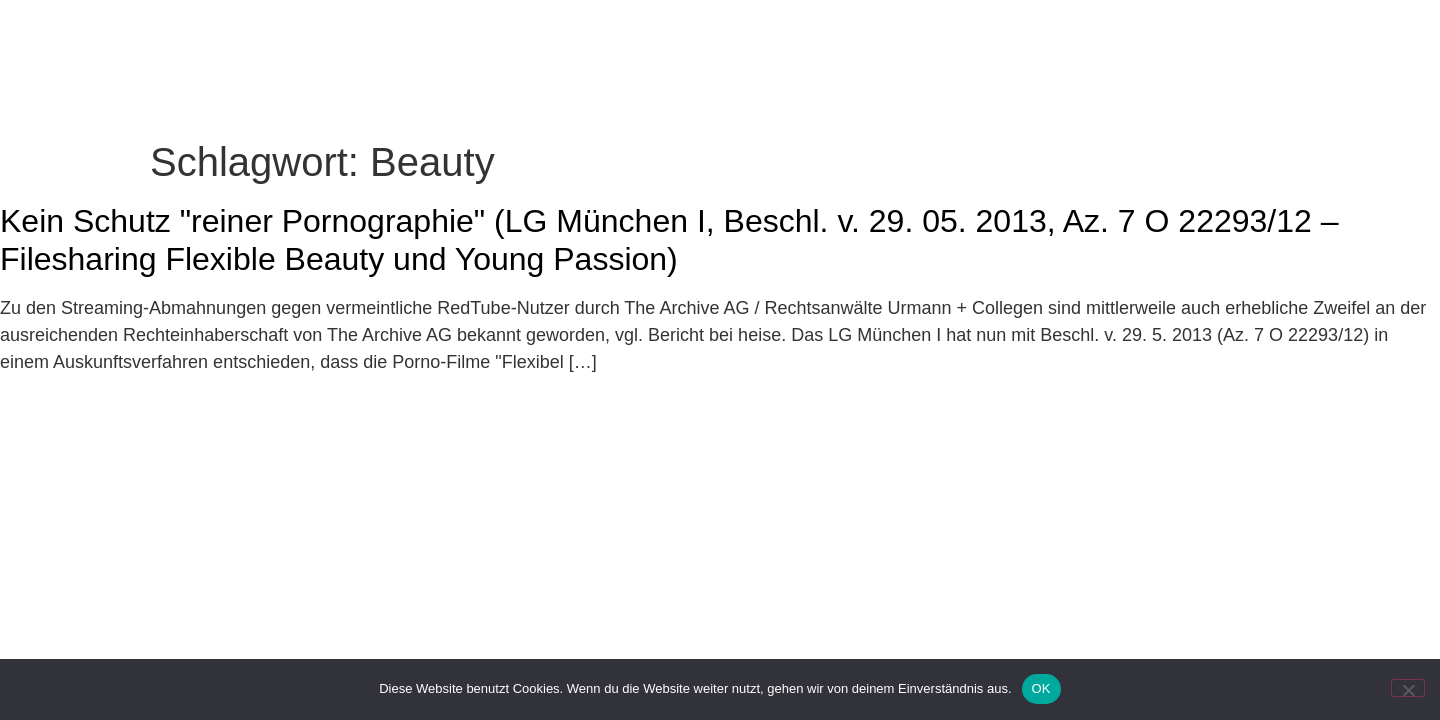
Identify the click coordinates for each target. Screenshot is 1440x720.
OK (1041, 688)
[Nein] (1408, 688)
